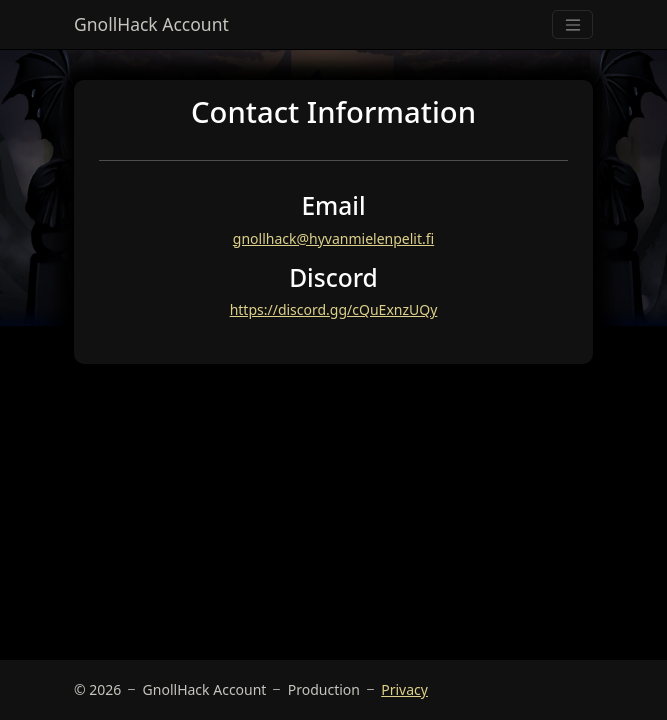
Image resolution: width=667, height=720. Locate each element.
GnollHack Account (151, 24)
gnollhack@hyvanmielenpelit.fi (333, 238)
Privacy (404, 689)
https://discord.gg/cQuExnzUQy (334, 309)
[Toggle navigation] (572, 24)
